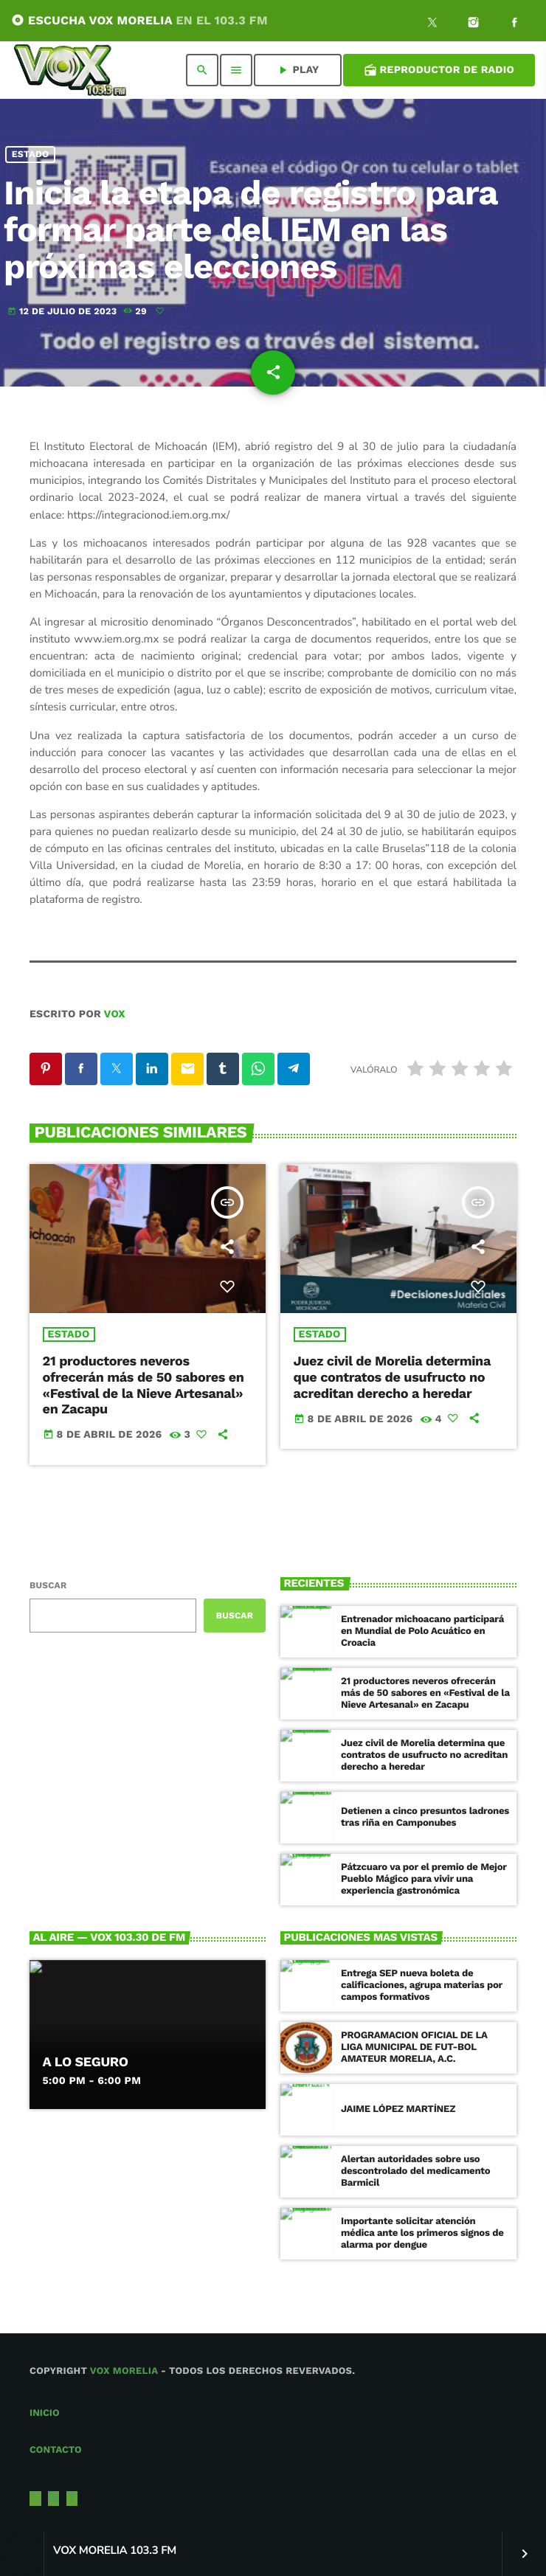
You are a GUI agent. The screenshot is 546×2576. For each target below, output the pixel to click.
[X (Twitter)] (432, 24)
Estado (30, 154)
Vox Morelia (124, 2371)
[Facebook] (514, 24)
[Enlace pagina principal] (70, 70)
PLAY (297, 70)
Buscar (48, 1585)
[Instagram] (474, 24)
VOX (114, 1014)
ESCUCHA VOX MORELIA (139, 20)
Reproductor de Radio (439, 70)
